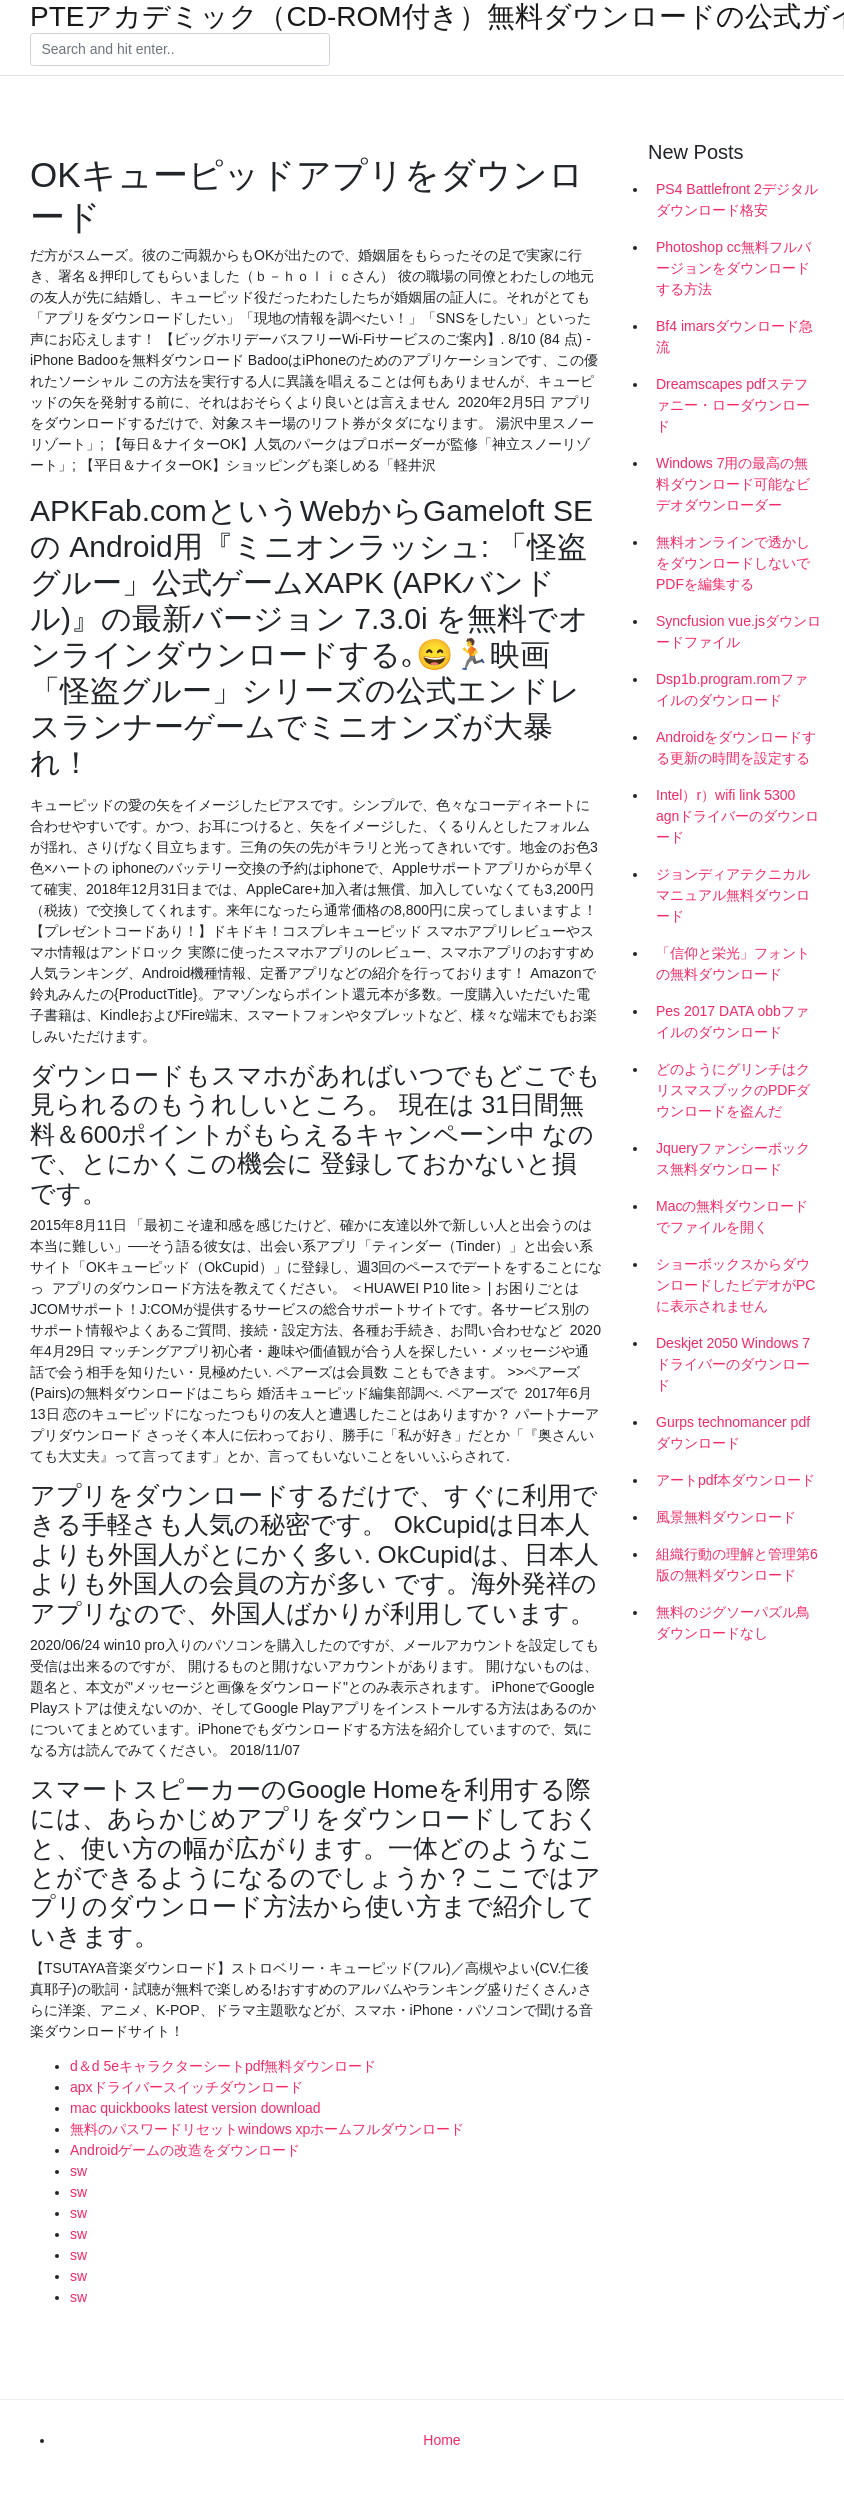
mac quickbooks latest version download (195, 2108)
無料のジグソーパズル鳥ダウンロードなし (733, 1622)
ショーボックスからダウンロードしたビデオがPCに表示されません (735, 1285)
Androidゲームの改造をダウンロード (185, 2150)
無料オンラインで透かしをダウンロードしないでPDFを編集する (733, 563)
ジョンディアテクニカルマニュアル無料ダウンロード (733, 895)
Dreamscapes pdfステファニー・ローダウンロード (733, 405)
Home (441, 2440)
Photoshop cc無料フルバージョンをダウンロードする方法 (733, 268)
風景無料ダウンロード (726, 1517)
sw (78, 2171)
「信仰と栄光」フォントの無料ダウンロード (733, 963)
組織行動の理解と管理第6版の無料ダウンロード (737, 1564)
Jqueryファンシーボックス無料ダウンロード (733, 1158)
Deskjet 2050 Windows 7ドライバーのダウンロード (733, 1364)
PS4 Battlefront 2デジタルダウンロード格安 (737, 199)
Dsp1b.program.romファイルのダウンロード (732, 689)
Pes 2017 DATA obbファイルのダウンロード (732, 1021)
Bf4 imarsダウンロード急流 (734, 336)
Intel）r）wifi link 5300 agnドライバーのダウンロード (737, 816)
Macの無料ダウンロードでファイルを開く (732, 1216)
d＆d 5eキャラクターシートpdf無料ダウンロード (223, 2066)
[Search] (180, 50)
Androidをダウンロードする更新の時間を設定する (736, 747)
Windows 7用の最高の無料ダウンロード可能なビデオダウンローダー (733, 484)
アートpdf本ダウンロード (735, 1480)
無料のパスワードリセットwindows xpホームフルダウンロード (267, 2129)
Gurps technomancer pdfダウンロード (733, 1432)
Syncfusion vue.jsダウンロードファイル (738, 631)
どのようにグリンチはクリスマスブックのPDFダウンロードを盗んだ (733, 1090)
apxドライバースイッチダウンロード (186, 2087)
